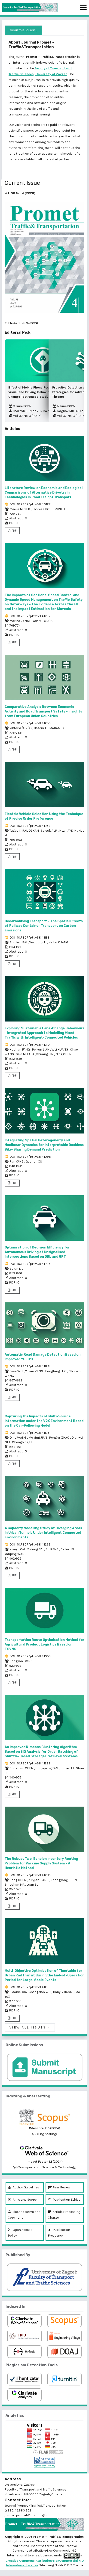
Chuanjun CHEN (21, 1768)
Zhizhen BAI (18, 942)
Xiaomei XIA (18, 1992)
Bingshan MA (15, 1885)
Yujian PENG (34, 1371)
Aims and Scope (22, 2199)
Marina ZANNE (20, 621)
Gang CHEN (18, 1880)
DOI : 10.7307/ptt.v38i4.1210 (29, 1045)
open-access (61, 2541)
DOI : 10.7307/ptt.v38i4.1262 (29, 1544)
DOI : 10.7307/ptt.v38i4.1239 (30, 723)
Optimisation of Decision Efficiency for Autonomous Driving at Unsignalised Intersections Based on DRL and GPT (37, 1252)
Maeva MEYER (20, 509)
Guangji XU (34, 1161)
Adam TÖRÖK (43, 621)
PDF (13, 530)
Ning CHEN (63, 1054)
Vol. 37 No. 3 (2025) (25, 416)
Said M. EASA (25, 1054)
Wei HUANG (60, 1049)
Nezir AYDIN (68, 831)
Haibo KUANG (58, 942)
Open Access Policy (20, 2232)
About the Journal (23, 30)
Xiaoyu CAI (17, 1549)
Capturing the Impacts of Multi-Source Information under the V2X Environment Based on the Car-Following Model (44, 1421)
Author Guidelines (23, 2187)
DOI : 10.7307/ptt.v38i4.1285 (30, 1875)
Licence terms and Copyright (24, 2214)
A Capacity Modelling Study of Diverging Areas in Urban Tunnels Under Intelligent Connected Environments (43, 1532)
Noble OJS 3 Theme (68, 2565)
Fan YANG (16, 1161)
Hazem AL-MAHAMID (49, 728)
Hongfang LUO (56, 1371)
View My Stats (44, 2466)
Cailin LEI (68, 1549)
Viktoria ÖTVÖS (20, 728)
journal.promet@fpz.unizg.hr (26, 2515)
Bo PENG (52, 1549)
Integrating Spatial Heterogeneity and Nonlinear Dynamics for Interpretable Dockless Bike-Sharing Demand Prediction (44, 1144)
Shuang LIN (45, 1054)
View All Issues (29, 2027)
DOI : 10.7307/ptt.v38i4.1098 (30, 1157)
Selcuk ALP (49, 831)
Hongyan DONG (21, 1661)
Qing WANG (18, 1438)
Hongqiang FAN (47, 1768)
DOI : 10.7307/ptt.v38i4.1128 (29, 1366)
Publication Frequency (59, 2232)
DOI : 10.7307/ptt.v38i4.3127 (30, 504)
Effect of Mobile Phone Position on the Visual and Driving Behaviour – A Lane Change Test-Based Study (37, 392)
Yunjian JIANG (38, 1880)
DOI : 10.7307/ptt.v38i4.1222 (29, 1763)
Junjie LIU (67, 1768)
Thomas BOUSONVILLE (49, 509)
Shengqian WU (40, 1992)
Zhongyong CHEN (64, 1880)
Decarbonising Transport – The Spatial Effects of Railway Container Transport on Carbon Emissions (44, 925)
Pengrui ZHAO (59, 1438)
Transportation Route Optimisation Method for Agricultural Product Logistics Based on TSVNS (44, 1644)
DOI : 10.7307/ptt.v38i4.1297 (29, 616)
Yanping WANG (16, 1554)
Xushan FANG (20, 1049)
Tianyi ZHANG (63, 1992)
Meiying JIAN (38, 1438)
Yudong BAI (35, 1549)
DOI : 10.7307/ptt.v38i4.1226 (29, 1264)
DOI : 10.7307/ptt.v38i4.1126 (29, 1433)
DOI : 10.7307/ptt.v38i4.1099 (30, 1656)
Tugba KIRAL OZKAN (24, 831)
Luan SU (33, 1885)
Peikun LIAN (41, 1049)
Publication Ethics (64, 2199)
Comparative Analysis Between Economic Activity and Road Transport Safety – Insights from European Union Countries (43, 711)
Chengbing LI (22, 1442)
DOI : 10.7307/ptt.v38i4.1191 (29, 1987)
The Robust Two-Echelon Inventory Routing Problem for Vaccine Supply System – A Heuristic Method (41, 1863)
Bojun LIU (16, 1269)
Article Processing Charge (64, 2214)
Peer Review (59, 2187)
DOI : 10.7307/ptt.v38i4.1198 (29, 937)
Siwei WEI (16, 1371)
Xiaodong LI (38, 942)
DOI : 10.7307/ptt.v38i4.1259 (29, 826)
